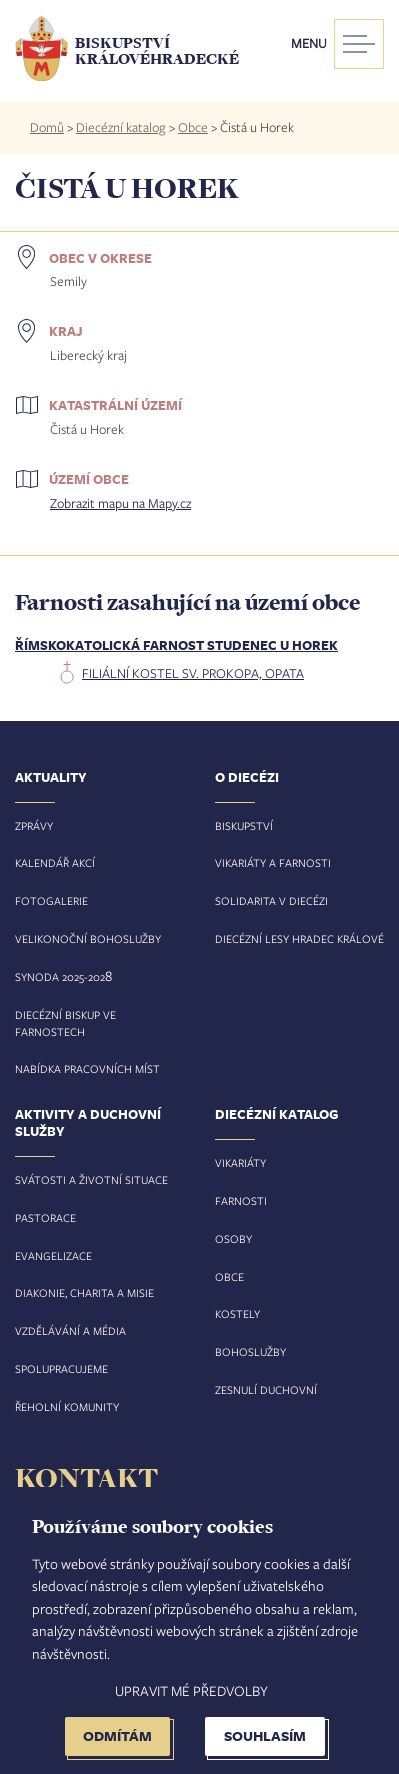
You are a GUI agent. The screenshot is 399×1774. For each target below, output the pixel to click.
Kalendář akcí (55, 862)
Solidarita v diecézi (271, 900)
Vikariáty (240, 1162)
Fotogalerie (51, 900)
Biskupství (244, 825)
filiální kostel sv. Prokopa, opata (193, 673)
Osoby (233, 1238)
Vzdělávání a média (70, 1330)
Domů (47, 127)
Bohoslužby (250, 1351)
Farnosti (241, 1200)
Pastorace (45, 1217)
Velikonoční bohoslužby (88, 938)
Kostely (237, 1313)
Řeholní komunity (67, 1406)
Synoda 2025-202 (60, 976)
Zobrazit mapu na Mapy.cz (120, 503)
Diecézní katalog (121, 127)
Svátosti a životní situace (91, 1179)
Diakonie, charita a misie (84, 1292)
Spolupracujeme (61, 1368)
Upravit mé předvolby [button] (191, 1690)
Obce (193, 127)
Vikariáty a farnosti (273, 862)
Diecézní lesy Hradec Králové (299, 938)
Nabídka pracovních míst (87, 1068)
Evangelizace (53, 1255)
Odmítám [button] (117, 1735)
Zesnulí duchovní (266, 1389)
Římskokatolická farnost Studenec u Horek (176, 645)
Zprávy (34, 825)
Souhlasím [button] (265, 1735)
